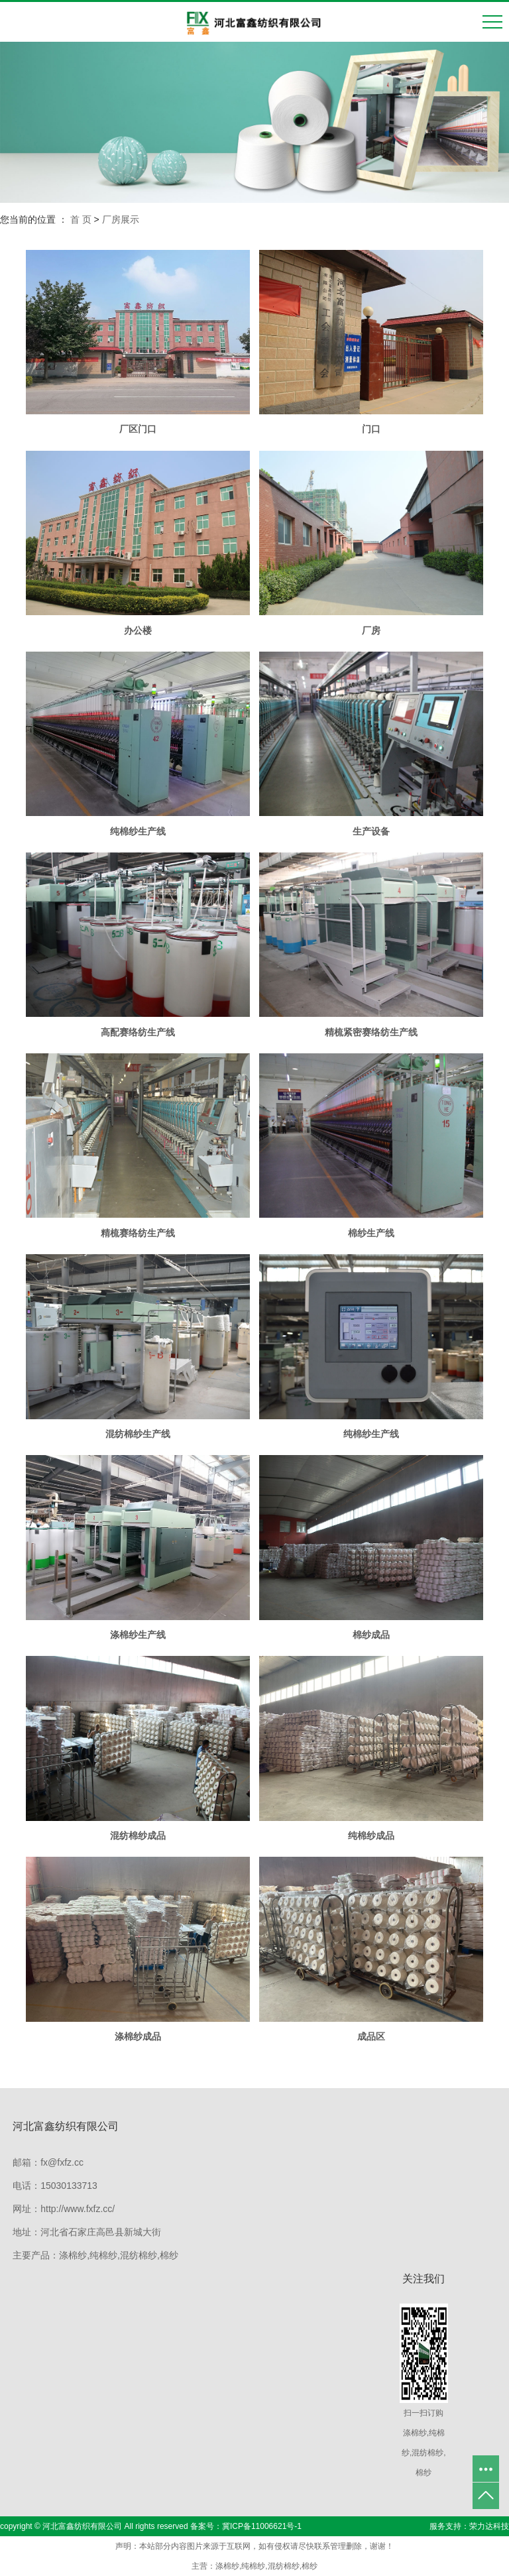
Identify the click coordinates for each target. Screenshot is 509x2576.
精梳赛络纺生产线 (138, 1233)
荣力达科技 (489, 2526)
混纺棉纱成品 (138, 1835)
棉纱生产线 (371, 1233)
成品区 (371, 2036)
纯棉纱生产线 (138, 831)
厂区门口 (137, 429)
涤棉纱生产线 (138, 1634)
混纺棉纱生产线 (137, 1434)
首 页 (80, 219)
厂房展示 (120, 219)
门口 (371, 429)
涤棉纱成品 (138, 2036)
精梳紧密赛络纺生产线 (371, 1032)
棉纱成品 (371, 1634)
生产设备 (371, 831)
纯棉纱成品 (371, 1835)
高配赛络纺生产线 (138, 1032)
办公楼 (138, 630)
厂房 (371, 630)
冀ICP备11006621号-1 (262, 2526)
